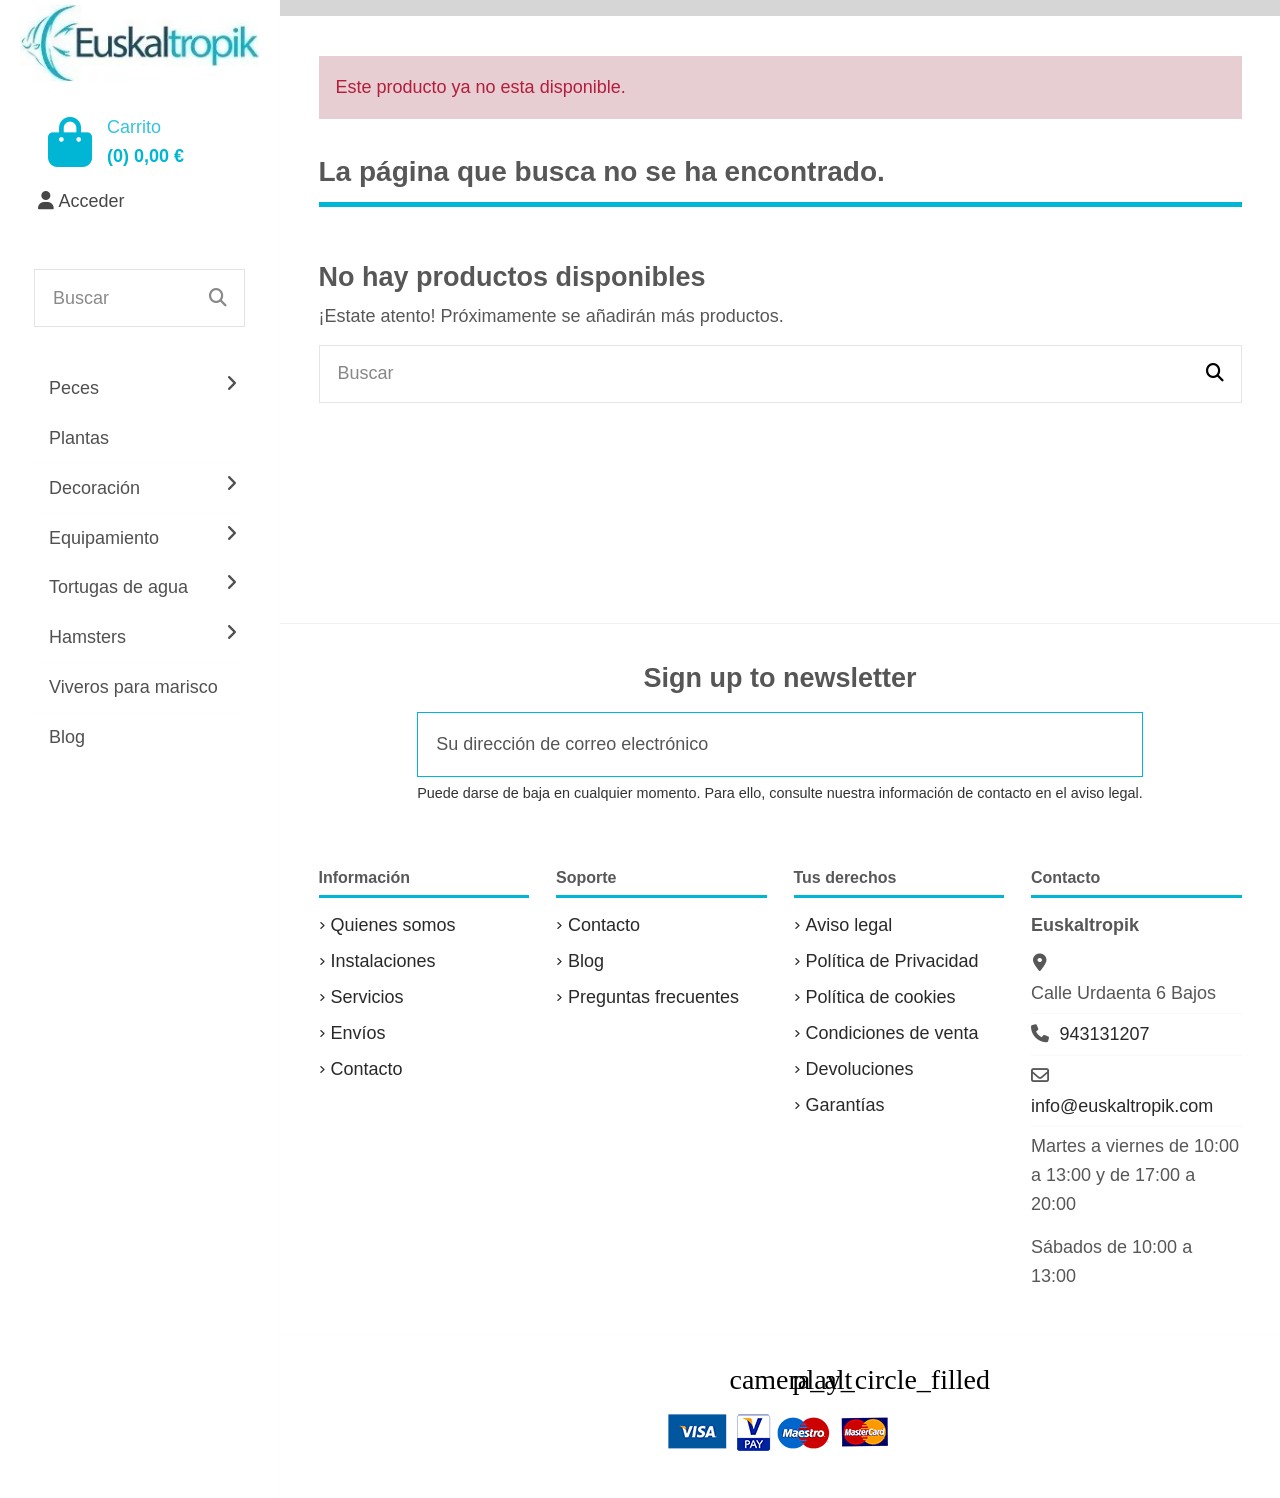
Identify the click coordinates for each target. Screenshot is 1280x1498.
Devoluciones (860, 1069)
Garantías (845, 1105)
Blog (586, 961)
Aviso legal (849, 925)
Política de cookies (881, 997)
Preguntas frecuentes (653, 997)
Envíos (358, 1033)
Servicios (367, 997)
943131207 (1104, 1034)
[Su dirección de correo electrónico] (753, 744)
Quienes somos (393, 925)
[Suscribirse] (1115, 744)
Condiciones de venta (892, 1033)
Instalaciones (383, 961)
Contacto (367, 1069)
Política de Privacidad (892, 961)
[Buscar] (218, 298)
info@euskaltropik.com (1122, 1106)
